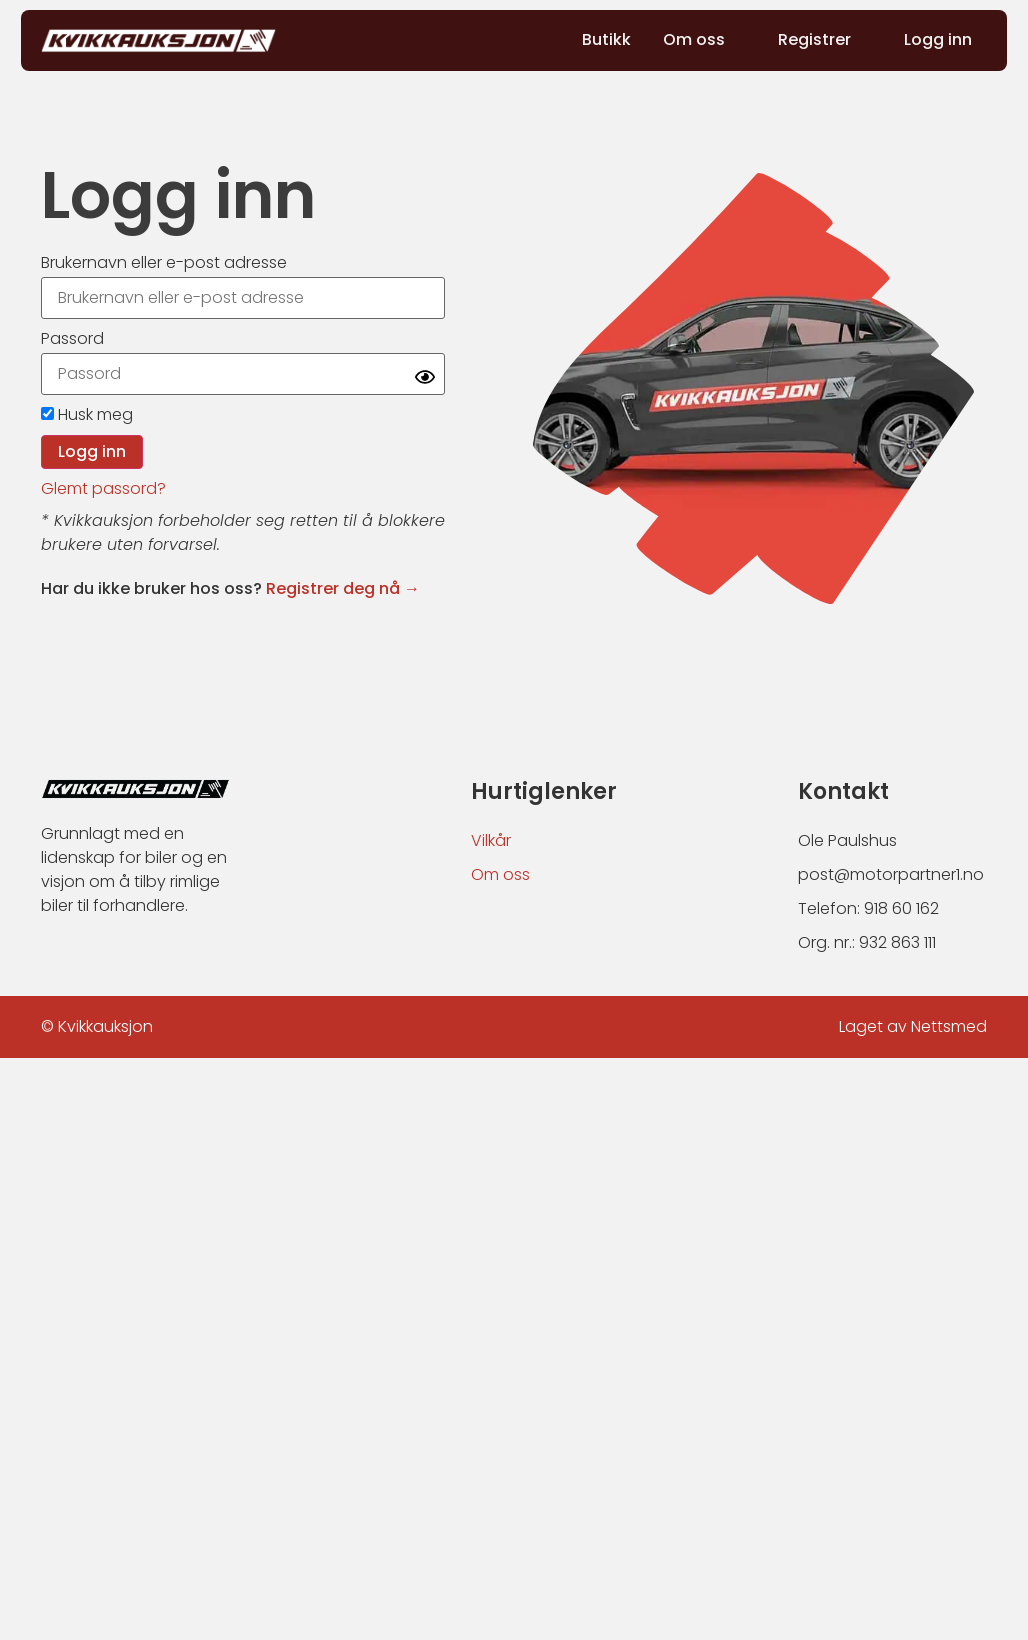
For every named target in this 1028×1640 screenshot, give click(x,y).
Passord (72, 338)
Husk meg (87, 414)
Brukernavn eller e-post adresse (164, 262)
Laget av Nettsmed (913, 1026)
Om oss (500, 874)
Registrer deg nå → (343, 588)
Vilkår (491, 840)
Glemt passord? (103, 488)
